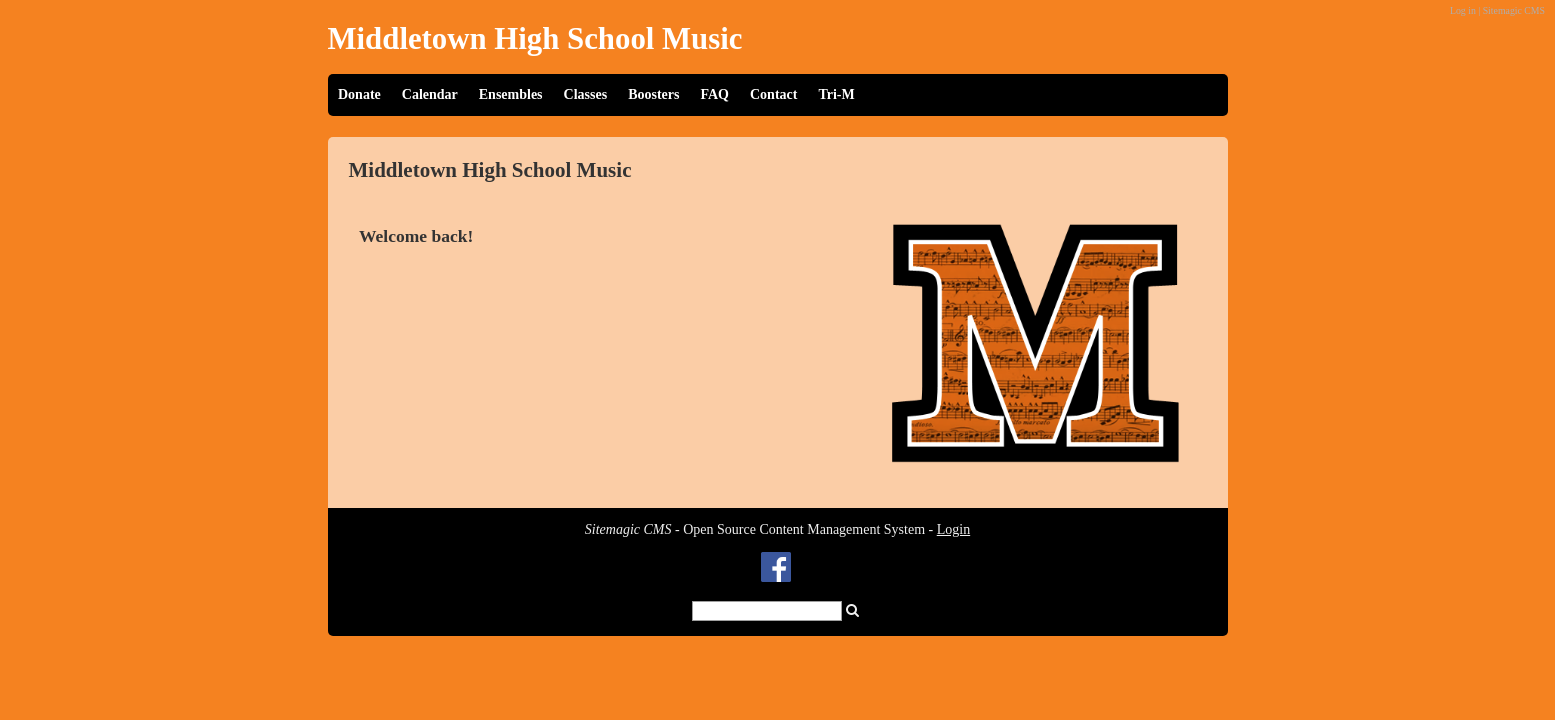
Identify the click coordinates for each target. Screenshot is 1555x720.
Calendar (430, 94)
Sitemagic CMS (1514, 10)
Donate (359, 94)
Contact (773, 94)
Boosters (653, 94)
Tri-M (836, 94)
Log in (1463, 10)
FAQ (714, 94)
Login (953, 529)
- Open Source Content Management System (755, 529)
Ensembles (511, 94)
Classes (586, 94)
